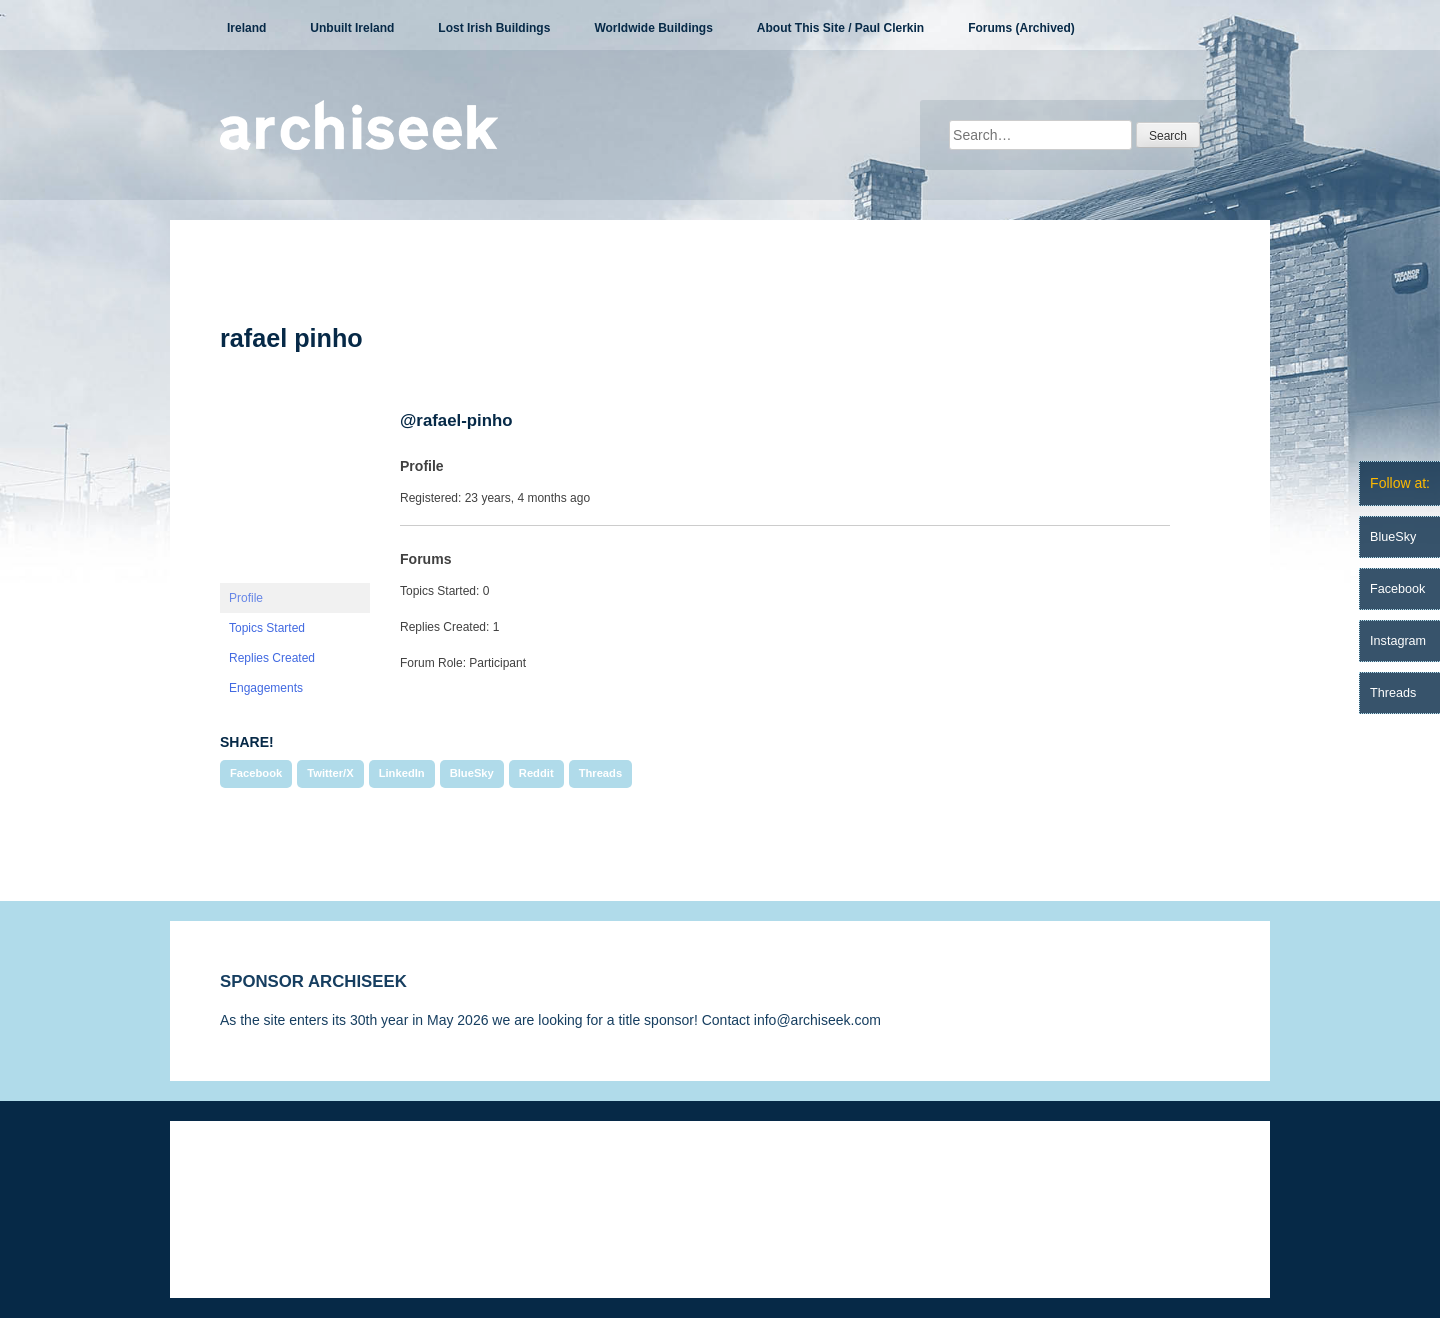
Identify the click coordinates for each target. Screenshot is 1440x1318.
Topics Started (267, 628)
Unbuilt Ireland (352, 28)
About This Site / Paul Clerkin (840, 28)
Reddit (536, 773)
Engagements (266, 688)
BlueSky (472, 773)
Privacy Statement (458, 1181)
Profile (246, 598)
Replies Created (272, 658)
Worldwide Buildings (653, 28)
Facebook (256, 773)
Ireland (246, 28)
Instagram (1398, 641)
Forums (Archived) (1021, 28)
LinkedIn (402, 773)
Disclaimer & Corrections (297, 1181)
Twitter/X (330, 773)
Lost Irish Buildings (494, 28)
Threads (601, 773)
